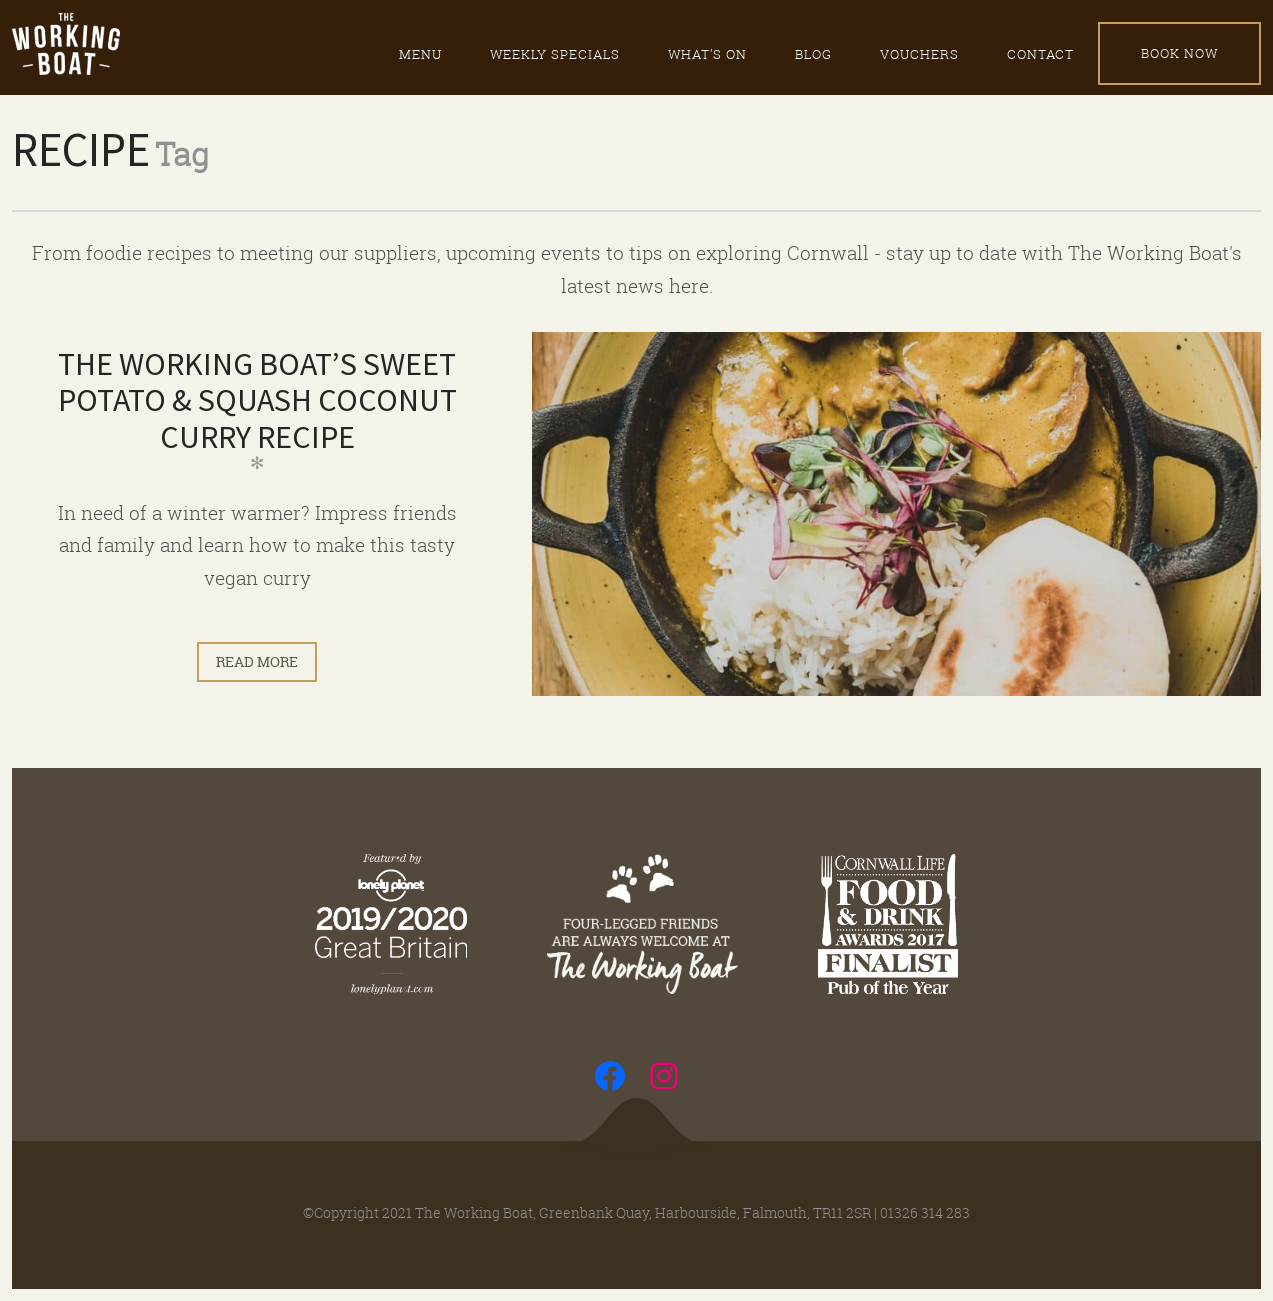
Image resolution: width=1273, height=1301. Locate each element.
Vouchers (919, 54)
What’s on (707, 54)
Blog (813, 54)
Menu (420, 54)
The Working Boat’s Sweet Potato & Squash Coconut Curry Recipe (257, 400)
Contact (1040, 54)
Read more (257, 661)
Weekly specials (555, 54)
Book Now (1179, 53)
